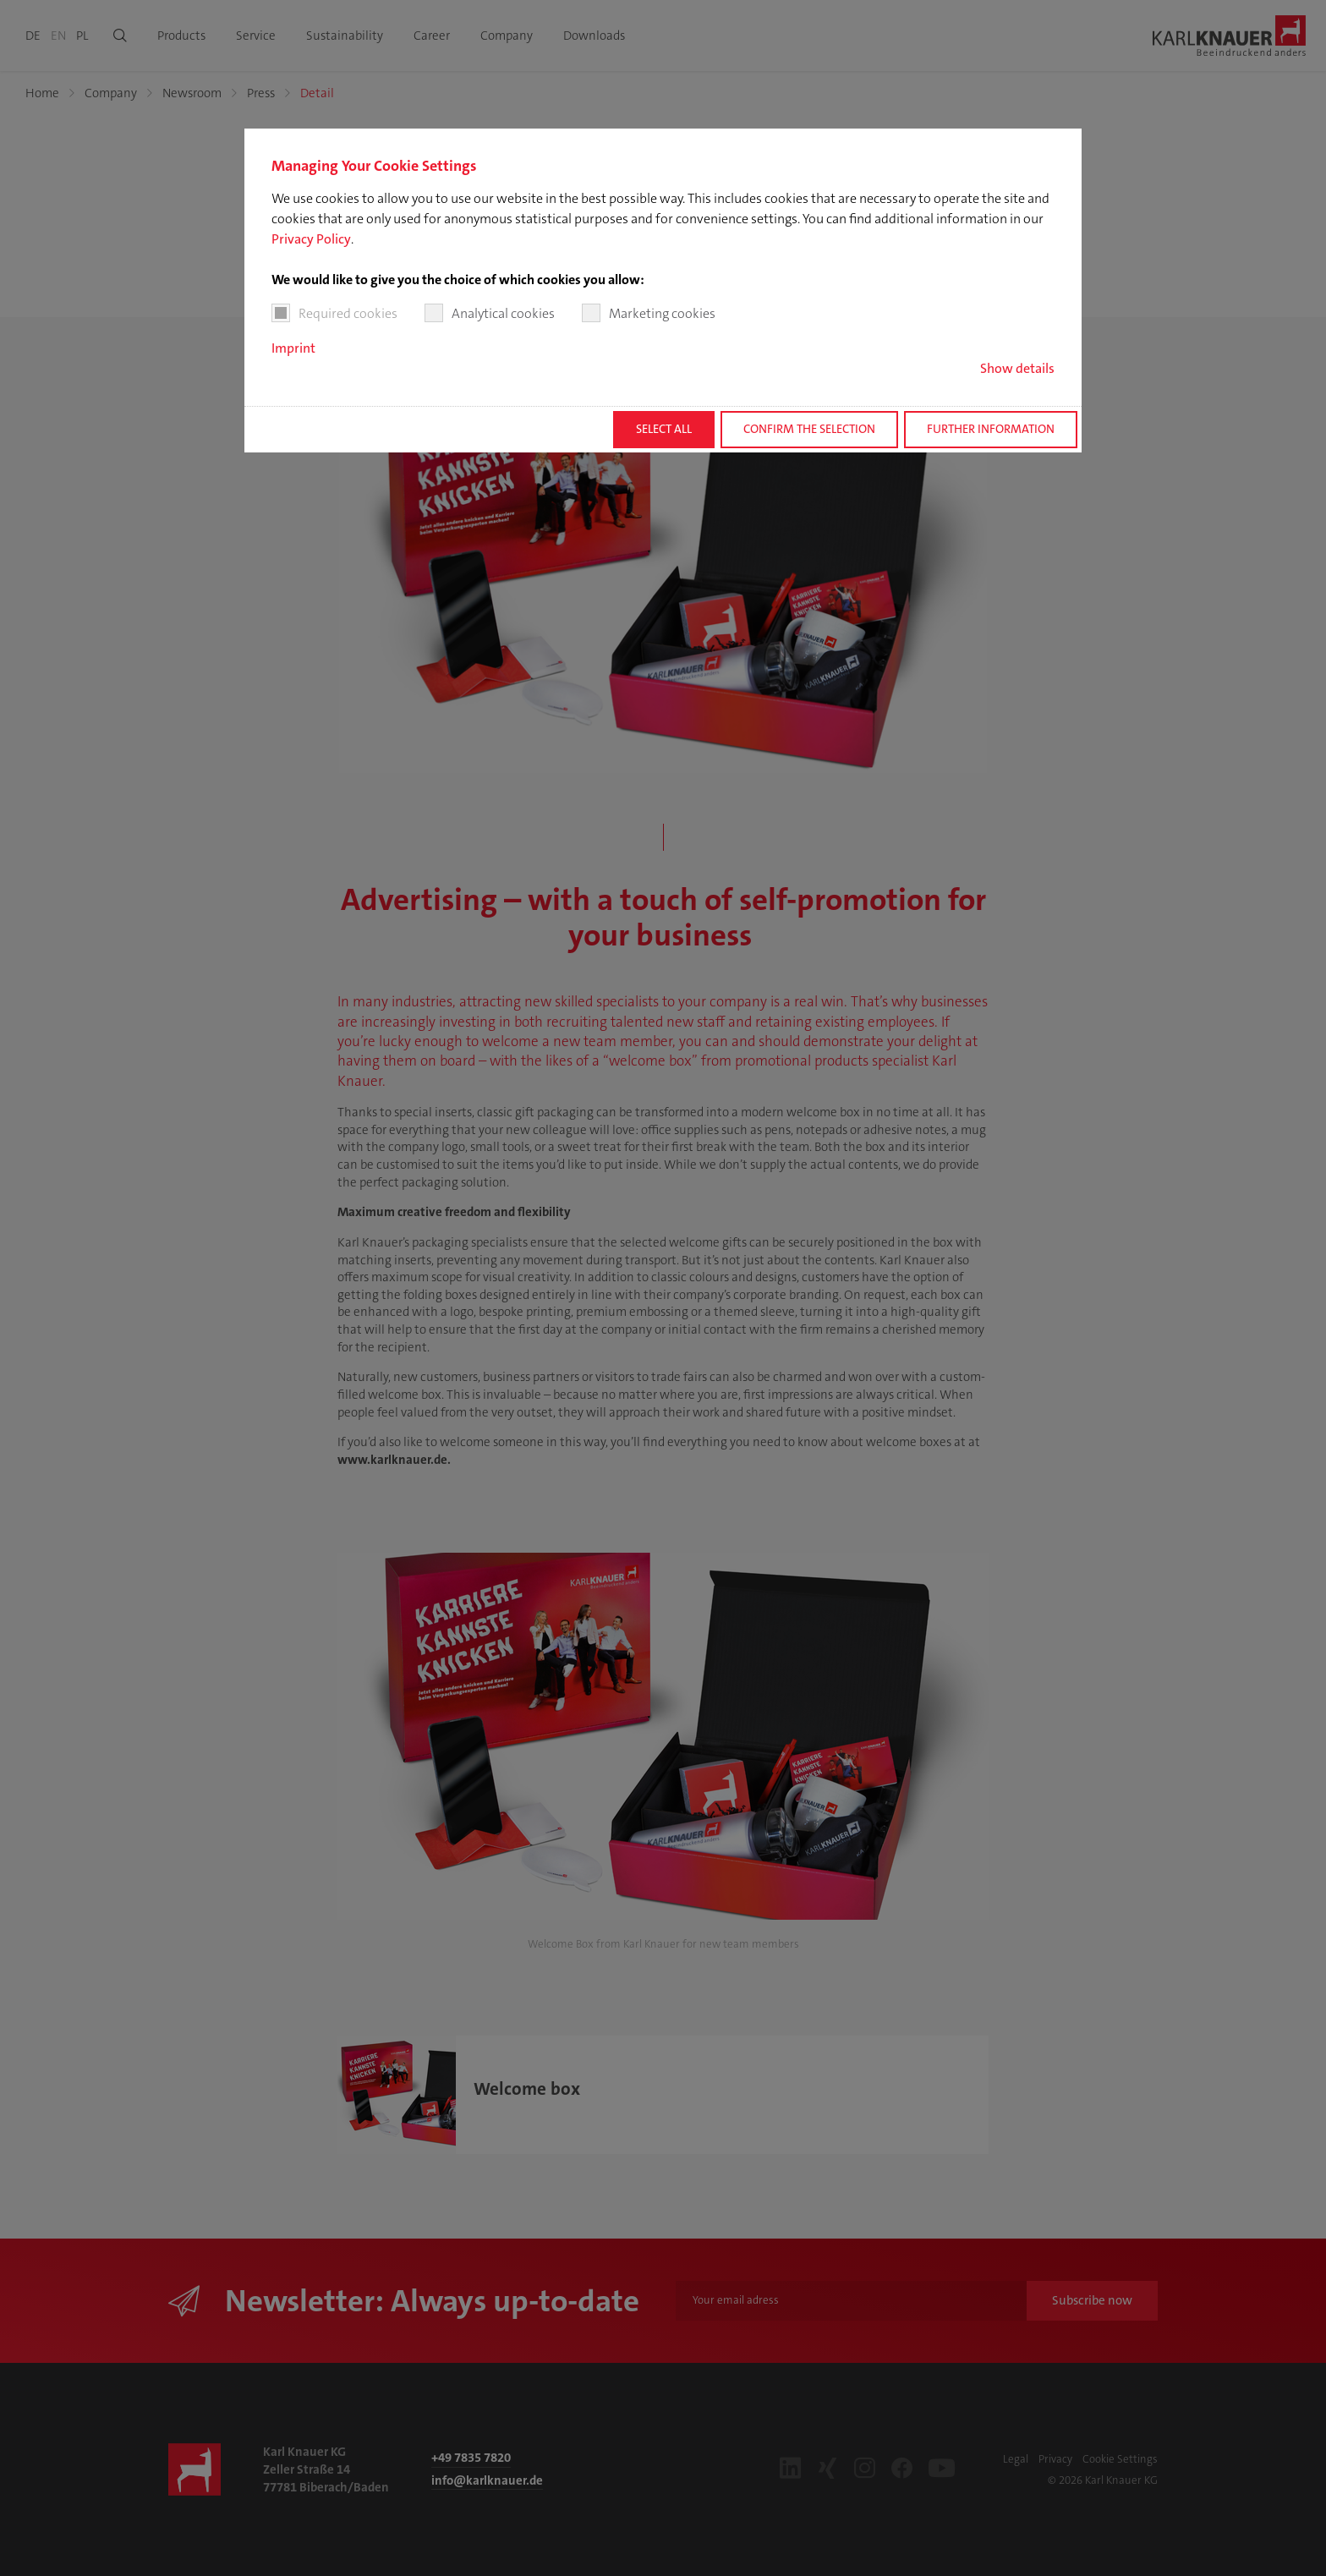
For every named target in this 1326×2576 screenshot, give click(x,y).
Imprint (293, 348)
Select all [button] (664, 429)
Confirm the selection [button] (809, 429)
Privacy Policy (311, 239)
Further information (991, 429)
